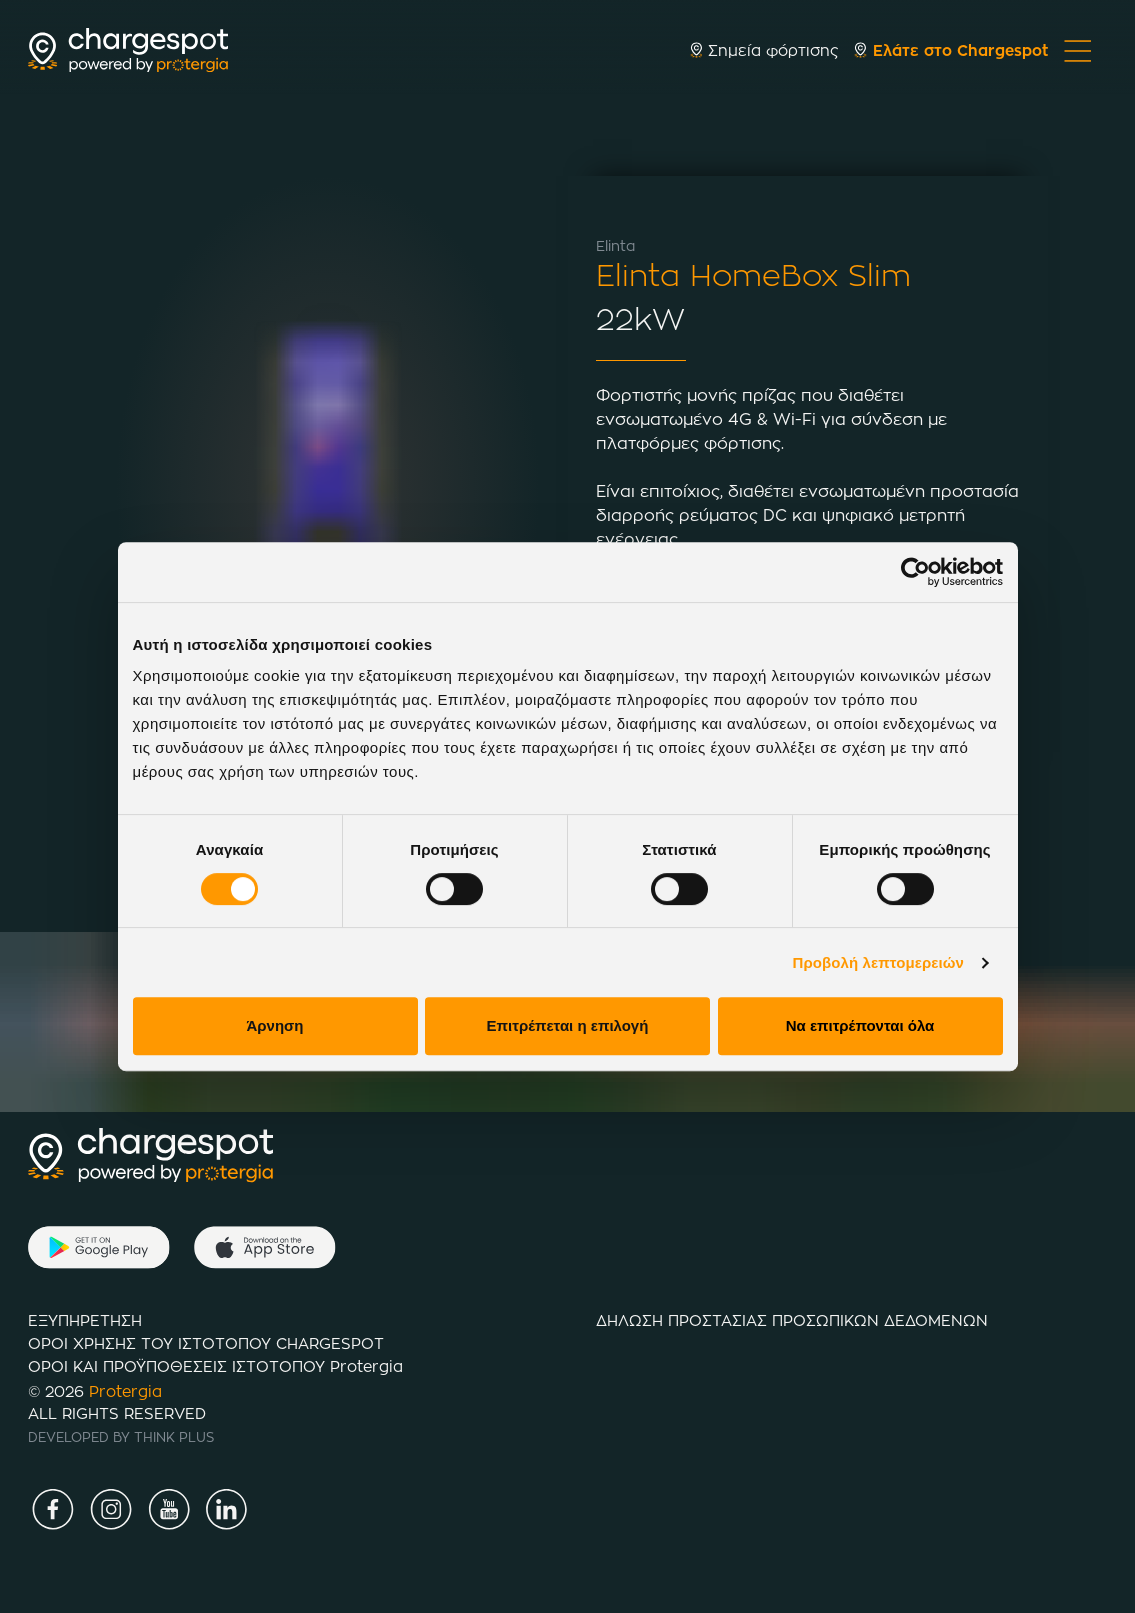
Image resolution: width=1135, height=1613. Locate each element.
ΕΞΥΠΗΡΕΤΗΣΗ (85, 1320)
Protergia (125, 1391)
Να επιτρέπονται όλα (860, 1025)
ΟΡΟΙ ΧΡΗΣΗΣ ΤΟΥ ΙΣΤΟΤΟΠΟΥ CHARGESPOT (206, 1343)
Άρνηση (274, 1025)
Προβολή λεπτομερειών (879, 962)
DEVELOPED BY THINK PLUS (121, 1437)
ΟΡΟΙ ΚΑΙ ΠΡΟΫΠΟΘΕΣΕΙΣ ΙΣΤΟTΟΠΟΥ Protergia (215, 1366)
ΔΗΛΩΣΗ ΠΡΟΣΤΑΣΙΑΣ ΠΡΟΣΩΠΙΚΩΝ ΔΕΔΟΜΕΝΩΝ (792, 1320)
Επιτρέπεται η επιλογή (568, 1025)
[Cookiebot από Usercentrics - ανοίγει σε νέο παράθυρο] (915, 572)
